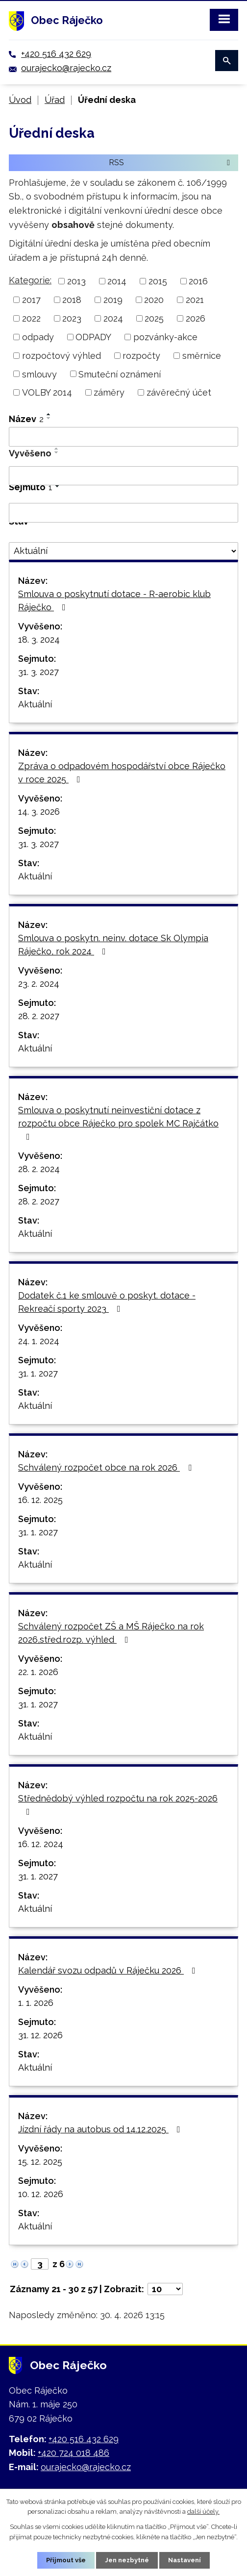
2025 (154, 318)
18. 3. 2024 (39, 639)
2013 (76, 281)
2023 (71, 318)
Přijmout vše (66, 2560)
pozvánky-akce (165, 337)
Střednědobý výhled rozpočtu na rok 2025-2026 (118, 1804)
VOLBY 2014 (47, 392)
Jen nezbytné (127, 2560)
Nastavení (184, 2560)
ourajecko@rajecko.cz (66, 68)
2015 (157, 281)
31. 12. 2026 (40, 2035)
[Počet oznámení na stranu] (165, 2289)
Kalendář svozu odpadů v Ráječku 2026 (108, 1970)
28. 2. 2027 (38, 1016)
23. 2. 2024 (38, 983)
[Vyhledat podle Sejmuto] (123, 513)
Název (26, 419)
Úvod (20, 100)
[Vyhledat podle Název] (123, 437)
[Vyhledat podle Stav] (123, 551)
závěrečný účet (179, 392)
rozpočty (141, 355)
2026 (195, 318)
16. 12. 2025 (40, 1500)
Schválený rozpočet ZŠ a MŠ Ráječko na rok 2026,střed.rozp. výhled (111, 1633)
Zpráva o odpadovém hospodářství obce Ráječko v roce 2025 (121, 772)
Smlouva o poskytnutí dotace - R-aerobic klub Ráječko (114, 600)
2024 (113, 318)
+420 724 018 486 (73, 2453)
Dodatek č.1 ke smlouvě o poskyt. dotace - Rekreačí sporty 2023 (107, 1302)
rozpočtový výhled (61, 355)
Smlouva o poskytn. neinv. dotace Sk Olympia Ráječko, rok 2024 (113, 944)
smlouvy (39, 374)
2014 (116, 281)
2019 (113, 300)
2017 (31, 300)
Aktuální (35, 704)
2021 (195, 300)
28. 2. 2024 (39, 1169)
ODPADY (93, 337)
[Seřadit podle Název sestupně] (49, 418)
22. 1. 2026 (38, 1672)
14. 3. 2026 (39, 811)
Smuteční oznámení (119, 374)
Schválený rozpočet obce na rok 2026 (107, 1467)
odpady (38, 337)
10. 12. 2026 (40, 2194)
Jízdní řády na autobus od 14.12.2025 (101, 2129)
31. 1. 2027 (38, 1373)
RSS (171, 162)
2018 (71, 300)
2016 (198, 281)
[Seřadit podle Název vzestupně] (49, 414)
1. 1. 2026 (35, 2003)
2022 (31, 318)
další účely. (203, 2512)
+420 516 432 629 (56, 54)
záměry (109, 392)
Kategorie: (30, 280)
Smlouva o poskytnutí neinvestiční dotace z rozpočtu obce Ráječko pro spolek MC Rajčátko (118, 1123)
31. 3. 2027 (38, 672)
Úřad (55, 100)
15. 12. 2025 (40, 2161)
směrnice (201, 355)
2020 (154, 300)
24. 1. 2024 (38, 1341)
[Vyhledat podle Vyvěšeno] (123, 476)
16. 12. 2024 (40, 1844)
